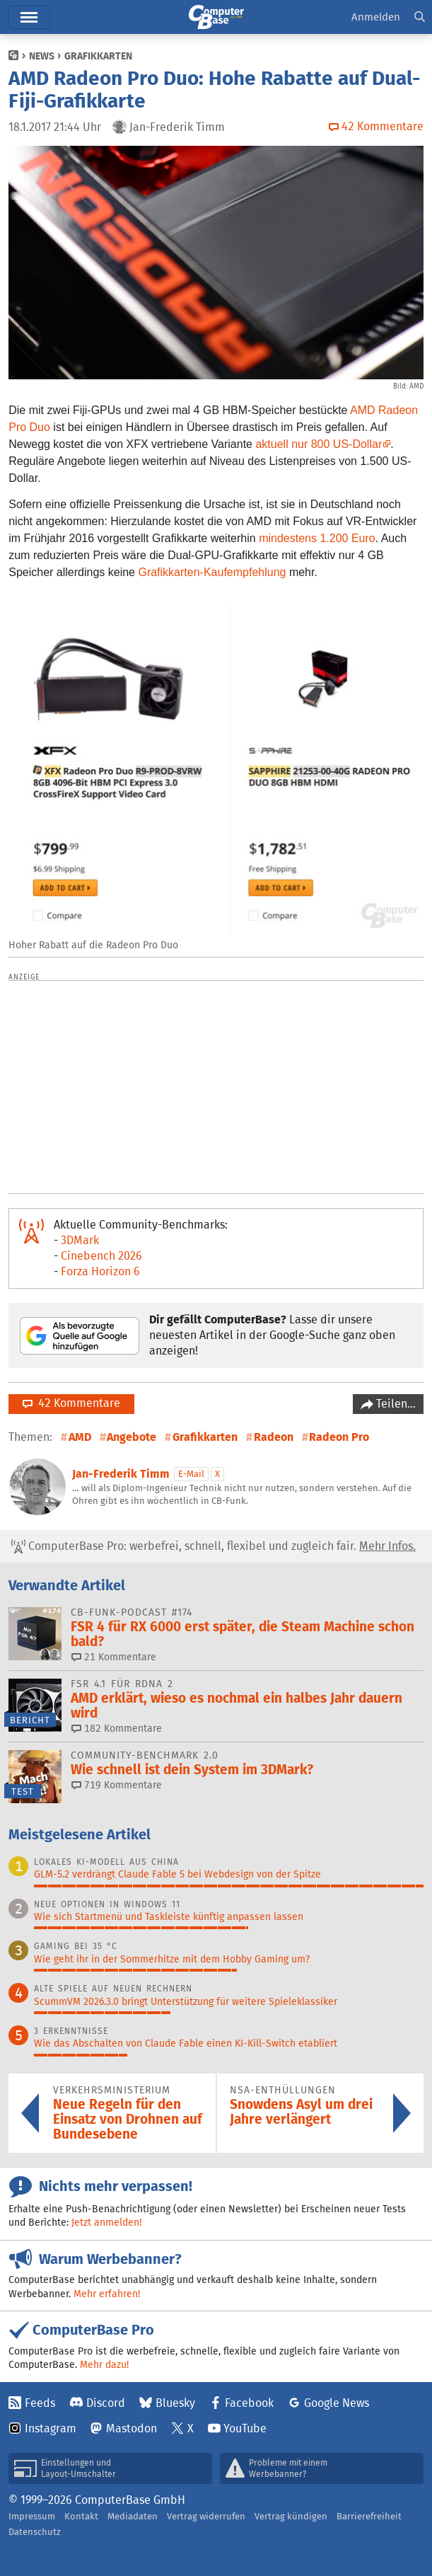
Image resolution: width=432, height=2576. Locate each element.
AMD (80, 1437)
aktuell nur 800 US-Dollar (318, 444)
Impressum (31, 2516)
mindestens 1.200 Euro (317, 538)
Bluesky (175, 2403)
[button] (419, 17)
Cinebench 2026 (101, 1256)
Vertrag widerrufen (206, 2516)
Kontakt (81, 2516)
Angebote (131, 1437)
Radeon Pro (339, 1437)
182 (116, 1728)
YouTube (245, 2428)
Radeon (273, 1437)
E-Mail (191, 1473)
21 (113, 1657)
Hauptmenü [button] (28, 17)
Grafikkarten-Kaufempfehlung (212, 572)
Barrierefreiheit (369, 2516)
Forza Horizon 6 (100, 1271)
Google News (336, 2403)
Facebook (249, 2403)
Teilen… (394, 1404)
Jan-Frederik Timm (121, 1474)
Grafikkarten (98, 56)
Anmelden (375, 16)
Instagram (50, 2428)
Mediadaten (132, 2516)
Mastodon (131, 2428)
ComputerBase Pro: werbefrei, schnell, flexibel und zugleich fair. (213, 1546)
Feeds (40, 2403)
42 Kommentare (71, 1403)
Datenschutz (34, 2531)
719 (116, 1785)
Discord (105, 2403)
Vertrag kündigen (291, 2516)
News (41, 56)
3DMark (80, 1240)
